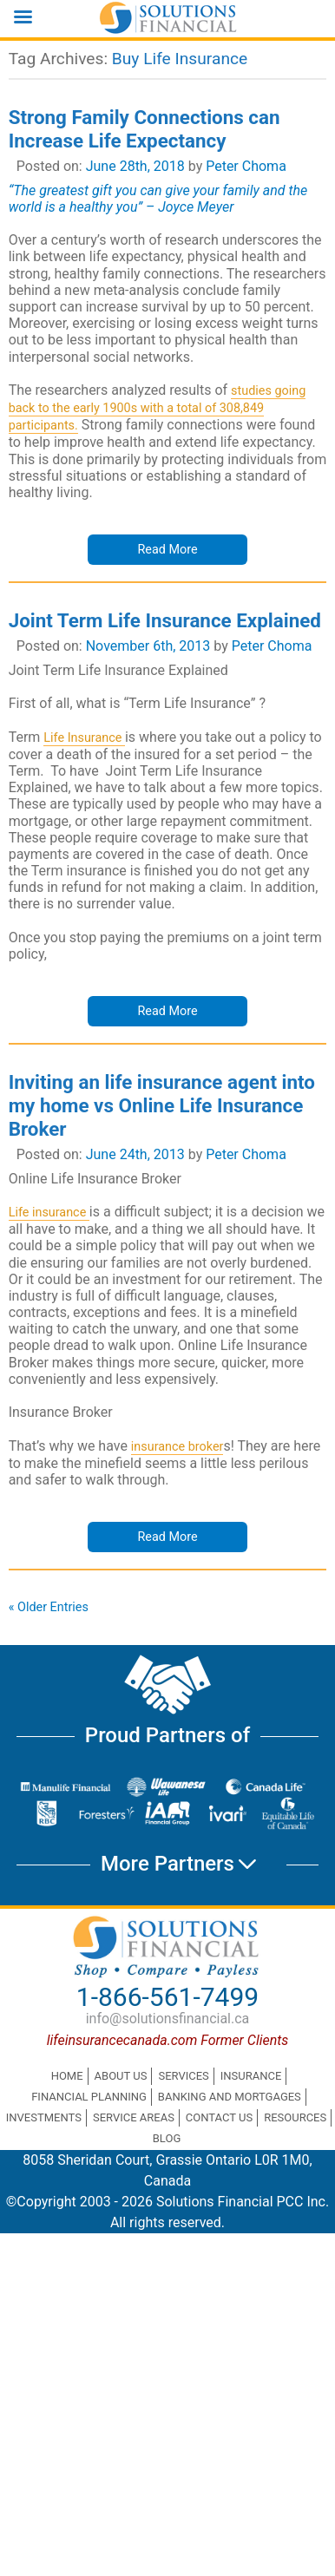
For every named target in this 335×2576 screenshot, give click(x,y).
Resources (295, 2117)
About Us (121, 2075)
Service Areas (133, 2117)
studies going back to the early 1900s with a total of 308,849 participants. (157, 408)
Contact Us (219, 2117)
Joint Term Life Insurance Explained (165, 620)
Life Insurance (84, 738)
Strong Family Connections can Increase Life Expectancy (144, 129)
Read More (167, 549)
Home (67, 2075)
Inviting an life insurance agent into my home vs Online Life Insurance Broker (162, 1105)
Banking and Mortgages (229, 2096)
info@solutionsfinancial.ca (168, 2018)
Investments (44, 2117)
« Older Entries (49, 1607)
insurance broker (177, 1446)
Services (183, 2075)
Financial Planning (89, 2096)
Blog (167, 2138)
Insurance (251, 2075)
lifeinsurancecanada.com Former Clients (168, 2040)
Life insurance (49, 1212)
